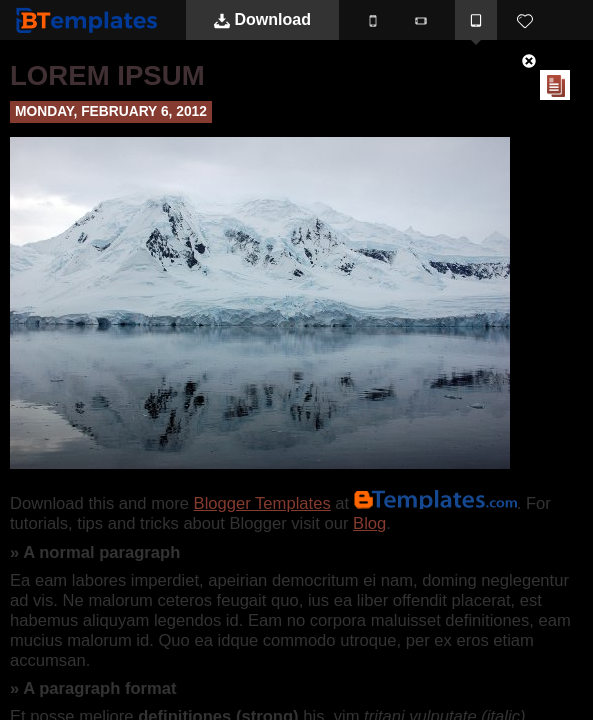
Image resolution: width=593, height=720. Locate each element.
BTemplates (91, 19)
